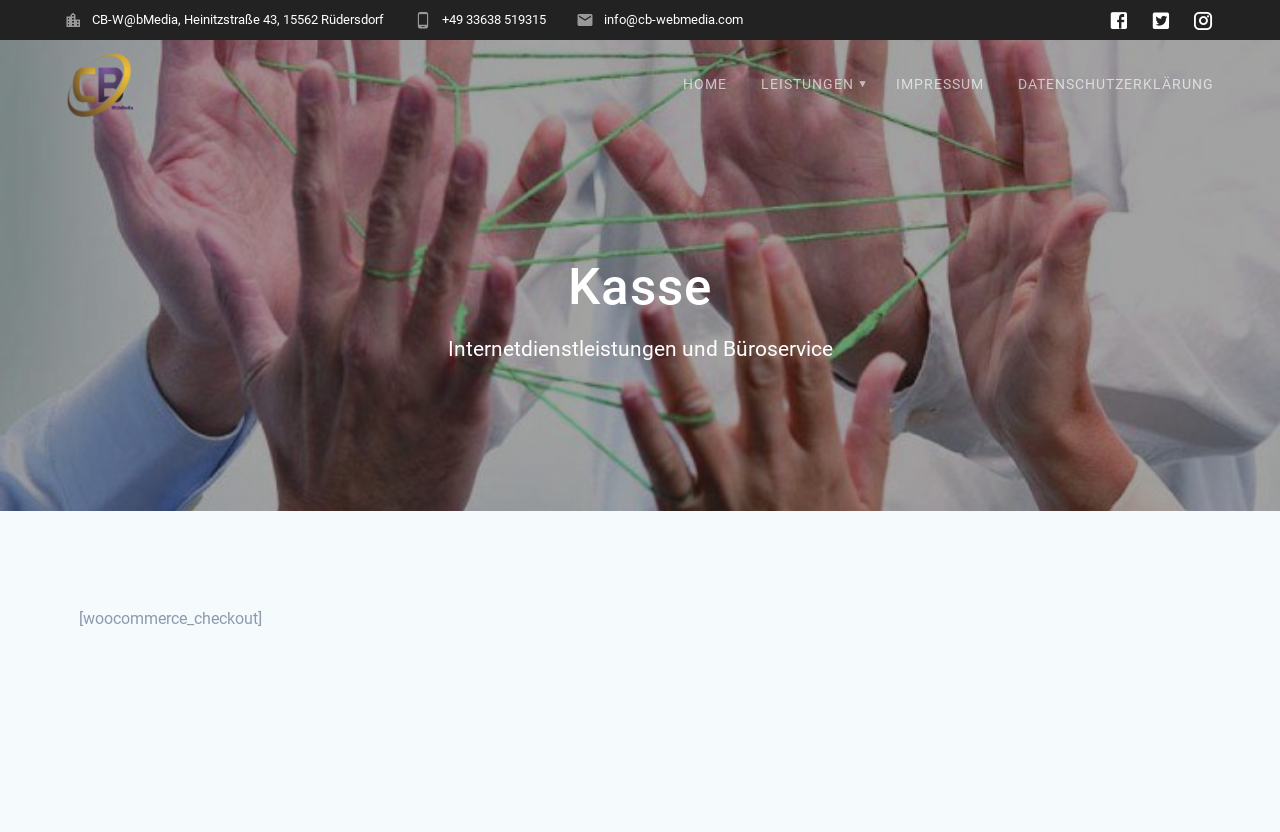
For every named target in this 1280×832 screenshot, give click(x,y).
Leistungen (807, 84)
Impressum (940, 84)
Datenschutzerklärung (1116, 84)
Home (705, 84)
